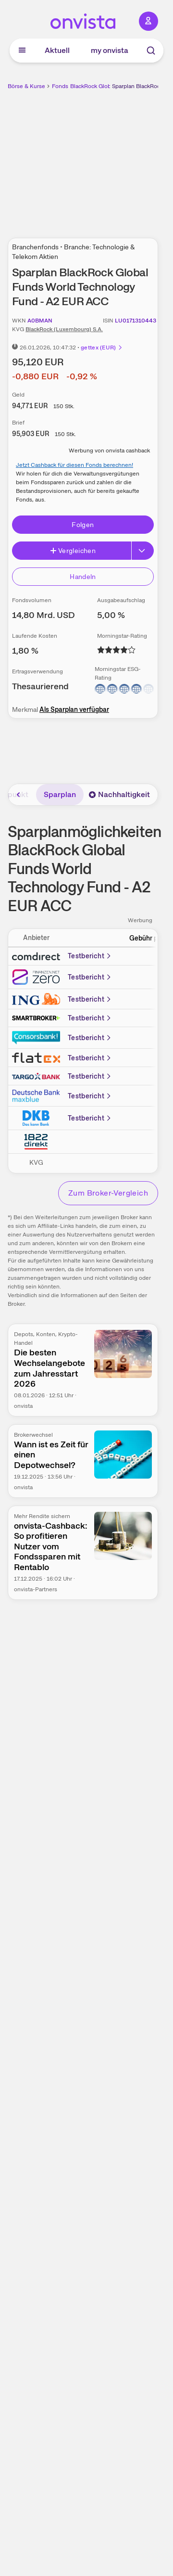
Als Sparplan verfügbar (74, 709)
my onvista (109, 50)
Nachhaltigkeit (119, 794)
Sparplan (60, 794)
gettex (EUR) (102, 347)
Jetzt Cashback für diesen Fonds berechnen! (74, 465)
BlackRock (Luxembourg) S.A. (64, 329)
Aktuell (57, 50)
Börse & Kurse (26, 86)
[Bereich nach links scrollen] (18, 794)
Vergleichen (72, 550)
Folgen (83, 524)
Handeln (83, 576)
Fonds (60, 86)
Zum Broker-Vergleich (108, 1193)
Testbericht (90, 956)
